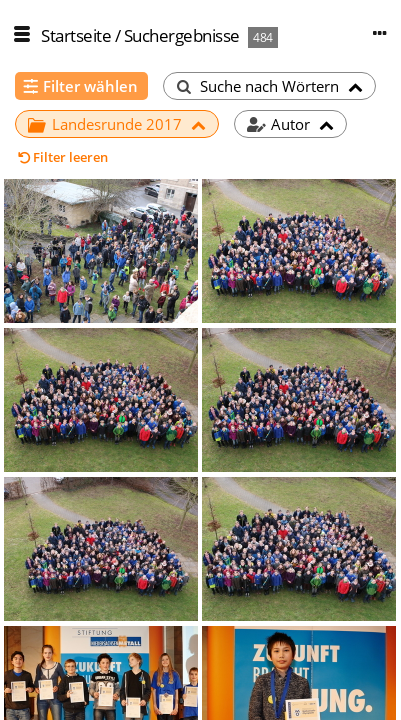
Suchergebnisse (182, 35)
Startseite (76, 35)
